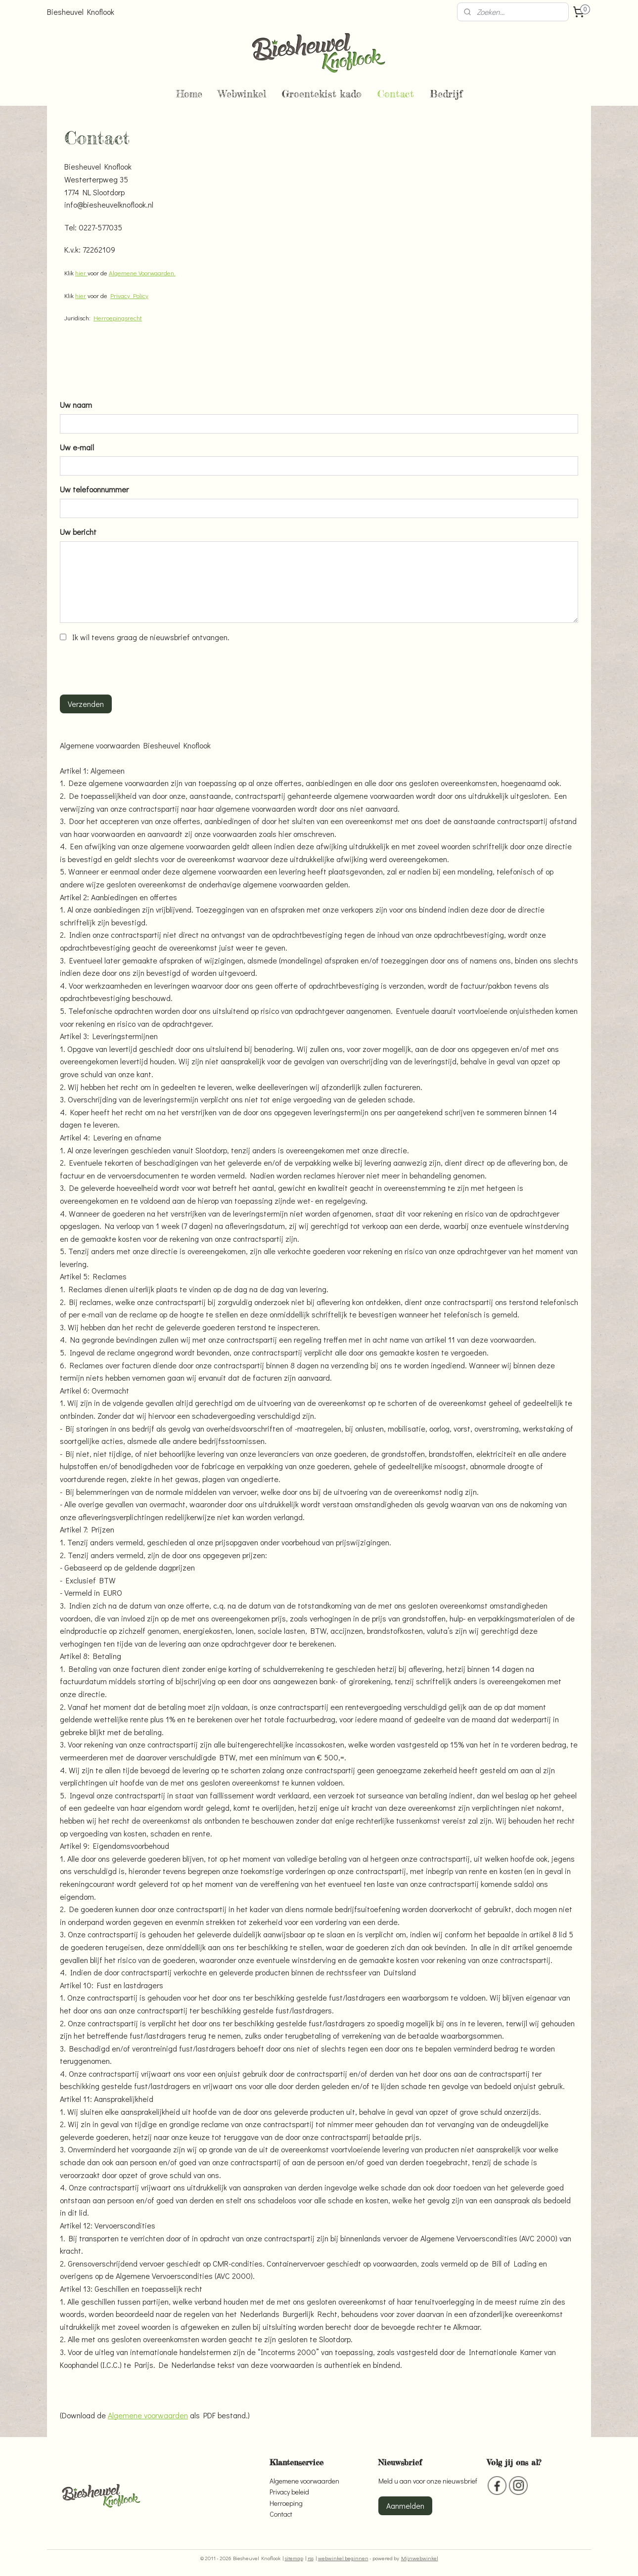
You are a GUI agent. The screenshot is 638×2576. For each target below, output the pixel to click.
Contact (395, 93)
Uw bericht (78, 531)
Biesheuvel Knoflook (80, 11)
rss (311, 2558)
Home (189, 93)
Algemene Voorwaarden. (142, 272)
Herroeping (286, 2503)
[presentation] (135, 667)
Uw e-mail (77, 447)
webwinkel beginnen (343, 2558)
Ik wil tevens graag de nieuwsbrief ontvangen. (150, 637)
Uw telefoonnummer (94, 489)
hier (81, 272)
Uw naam (76, 404)
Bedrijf (446, 93)
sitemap (294, 2558)
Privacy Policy (129, 295)
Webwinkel (242, 93)
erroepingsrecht (120, 317)
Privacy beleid (289, 2491)
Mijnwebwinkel (419, 2558)
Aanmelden (405, 2505)
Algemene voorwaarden (148, 2415)
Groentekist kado (322, 93)
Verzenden (86, 704)
